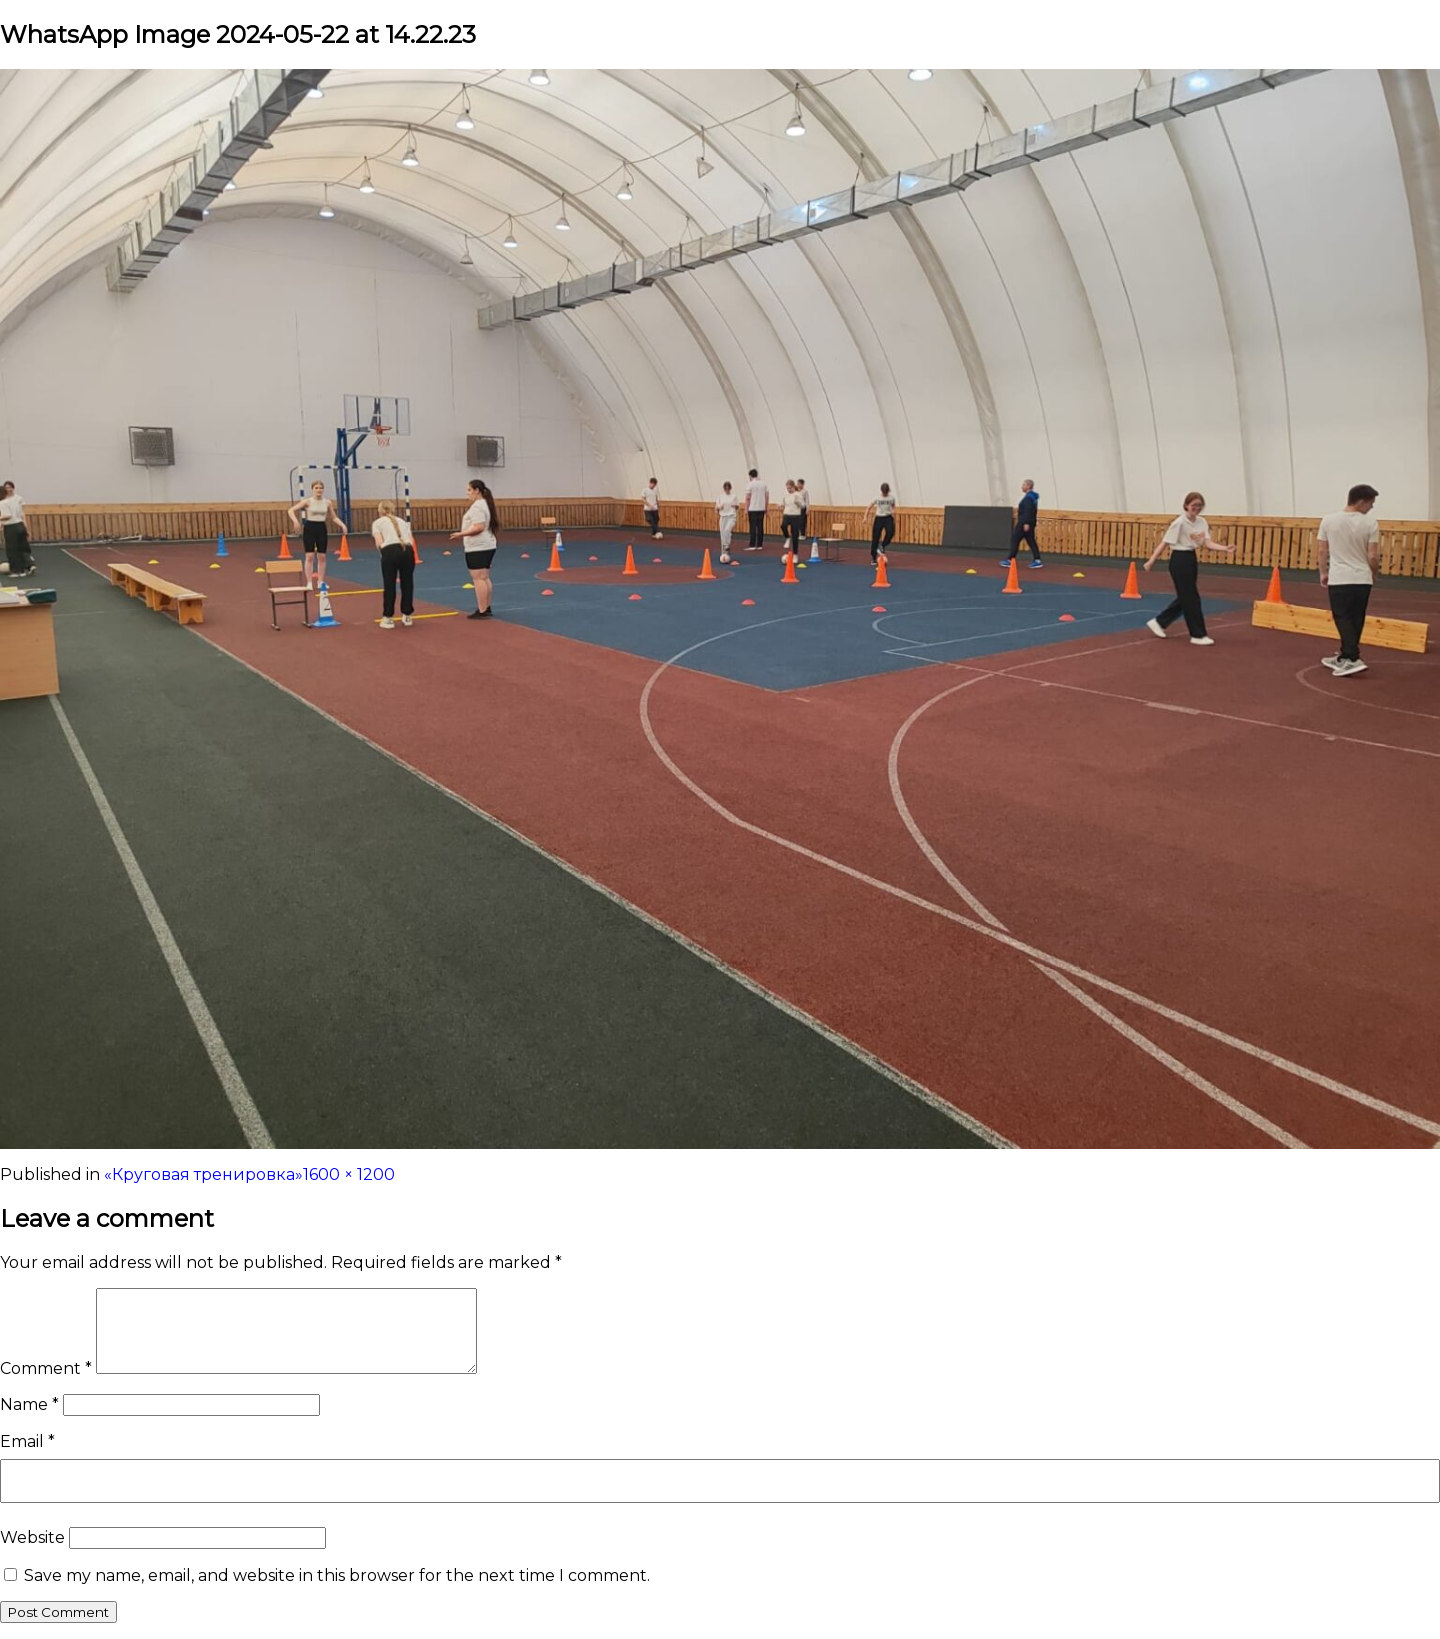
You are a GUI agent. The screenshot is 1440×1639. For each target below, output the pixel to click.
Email (27, 1441)
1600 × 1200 (349, 1174)
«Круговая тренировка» (203, 1174)
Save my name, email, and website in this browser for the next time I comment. (337, 1575)
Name (29, 1404)
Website (32, 1537)
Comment (46, 1368)
